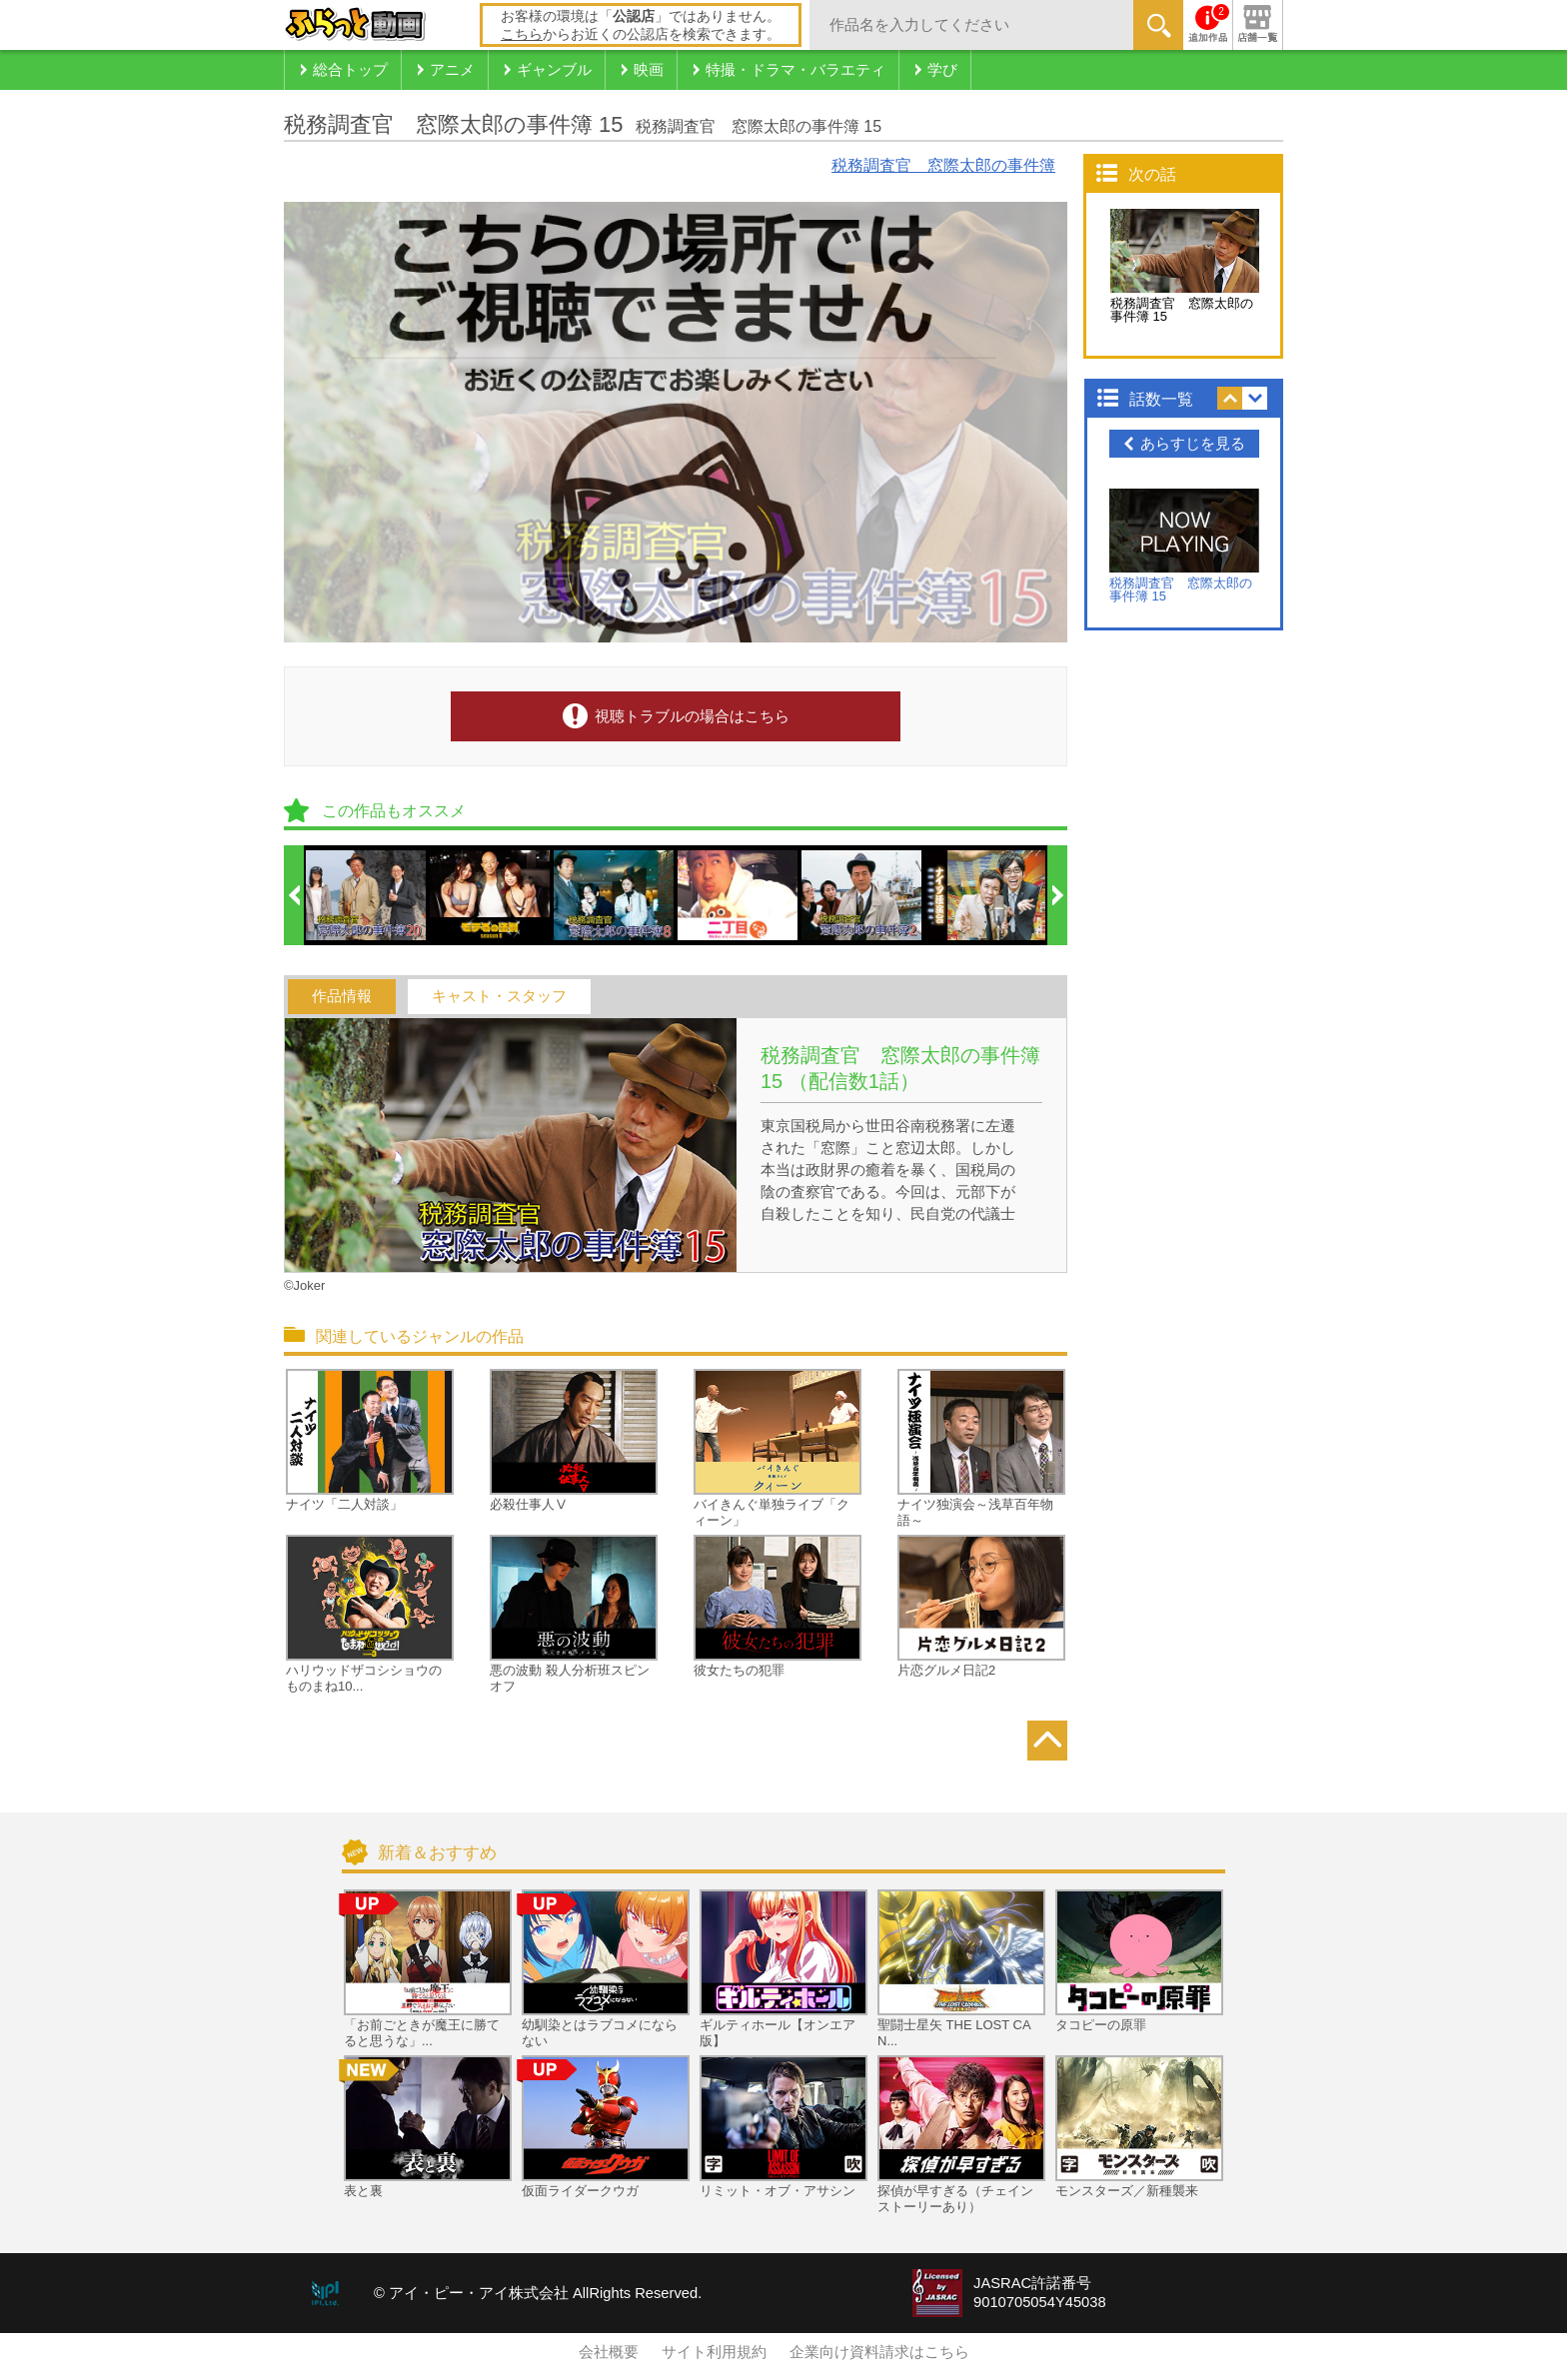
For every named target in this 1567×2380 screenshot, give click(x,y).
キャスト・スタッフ (499, 996)
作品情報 (342, 996)
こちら (522, 34)
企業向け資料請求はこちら (879, 2352)
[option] (367, 895)
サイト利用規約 (714, 2352)
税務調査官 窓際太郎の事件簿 (943, 165)
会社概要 (609, 2352)
